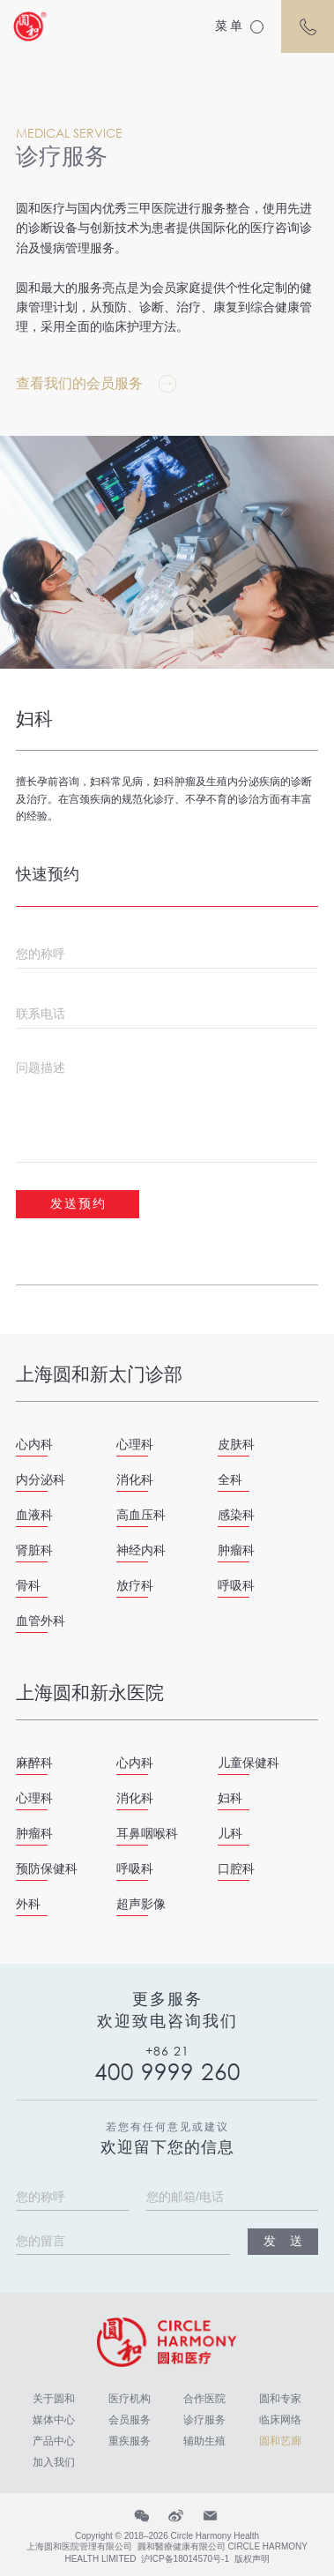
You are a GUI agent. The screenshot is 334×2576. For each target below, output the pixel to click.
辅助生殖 (204, 2441)
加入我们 (54, 2462)
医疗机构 (129, 2399)
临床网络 (280, 2420)
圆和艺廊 (280, 2441)
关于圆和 (54, 2399)
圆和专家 (280, 2399)
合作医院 (204, 2399)
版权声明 (252, 2559)
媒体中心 (54, 2420)
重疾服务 (129, 2441)
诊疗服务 (204, 2420)
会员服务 (129, 2420)
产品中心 (54, 2441)
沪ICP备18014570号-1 (185, 2559)
